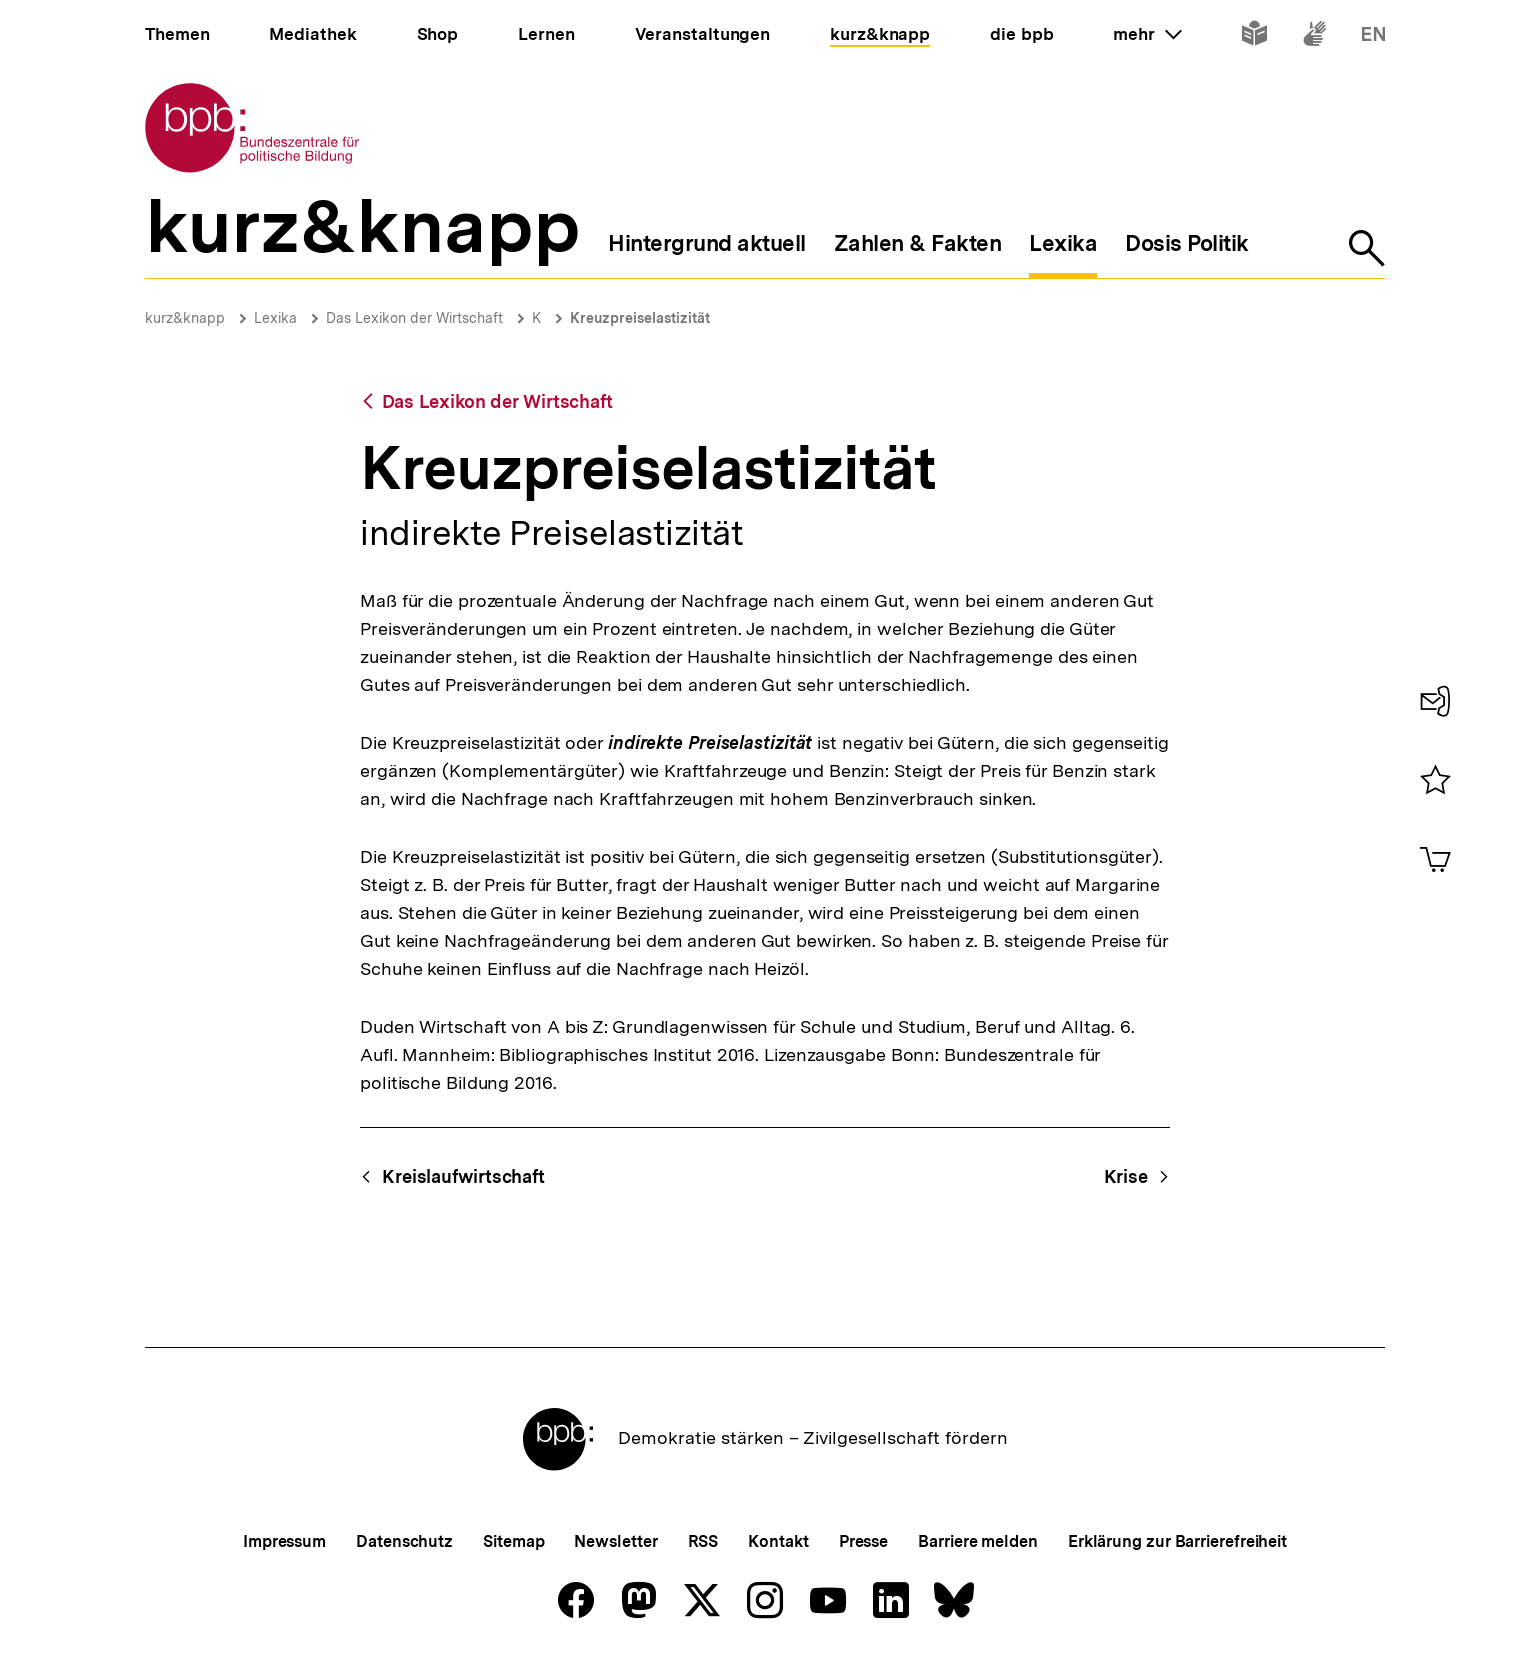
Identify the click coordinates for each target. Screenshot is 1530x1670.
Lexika (275, 318)
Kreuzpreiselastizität (640, 318)
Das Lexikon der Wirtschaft (414, 318)
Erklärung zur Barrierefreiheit (1177, 1541)
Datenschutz (404, 1541)
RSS (703, 1541)
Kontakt (778, 1541)
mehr (1147, 34)
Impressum (284, 1541)
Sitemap (513, 1541)
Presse (863, 1541)
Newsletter (615, 1541)
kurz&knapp (185, 318)
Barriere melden (978, 1541)
